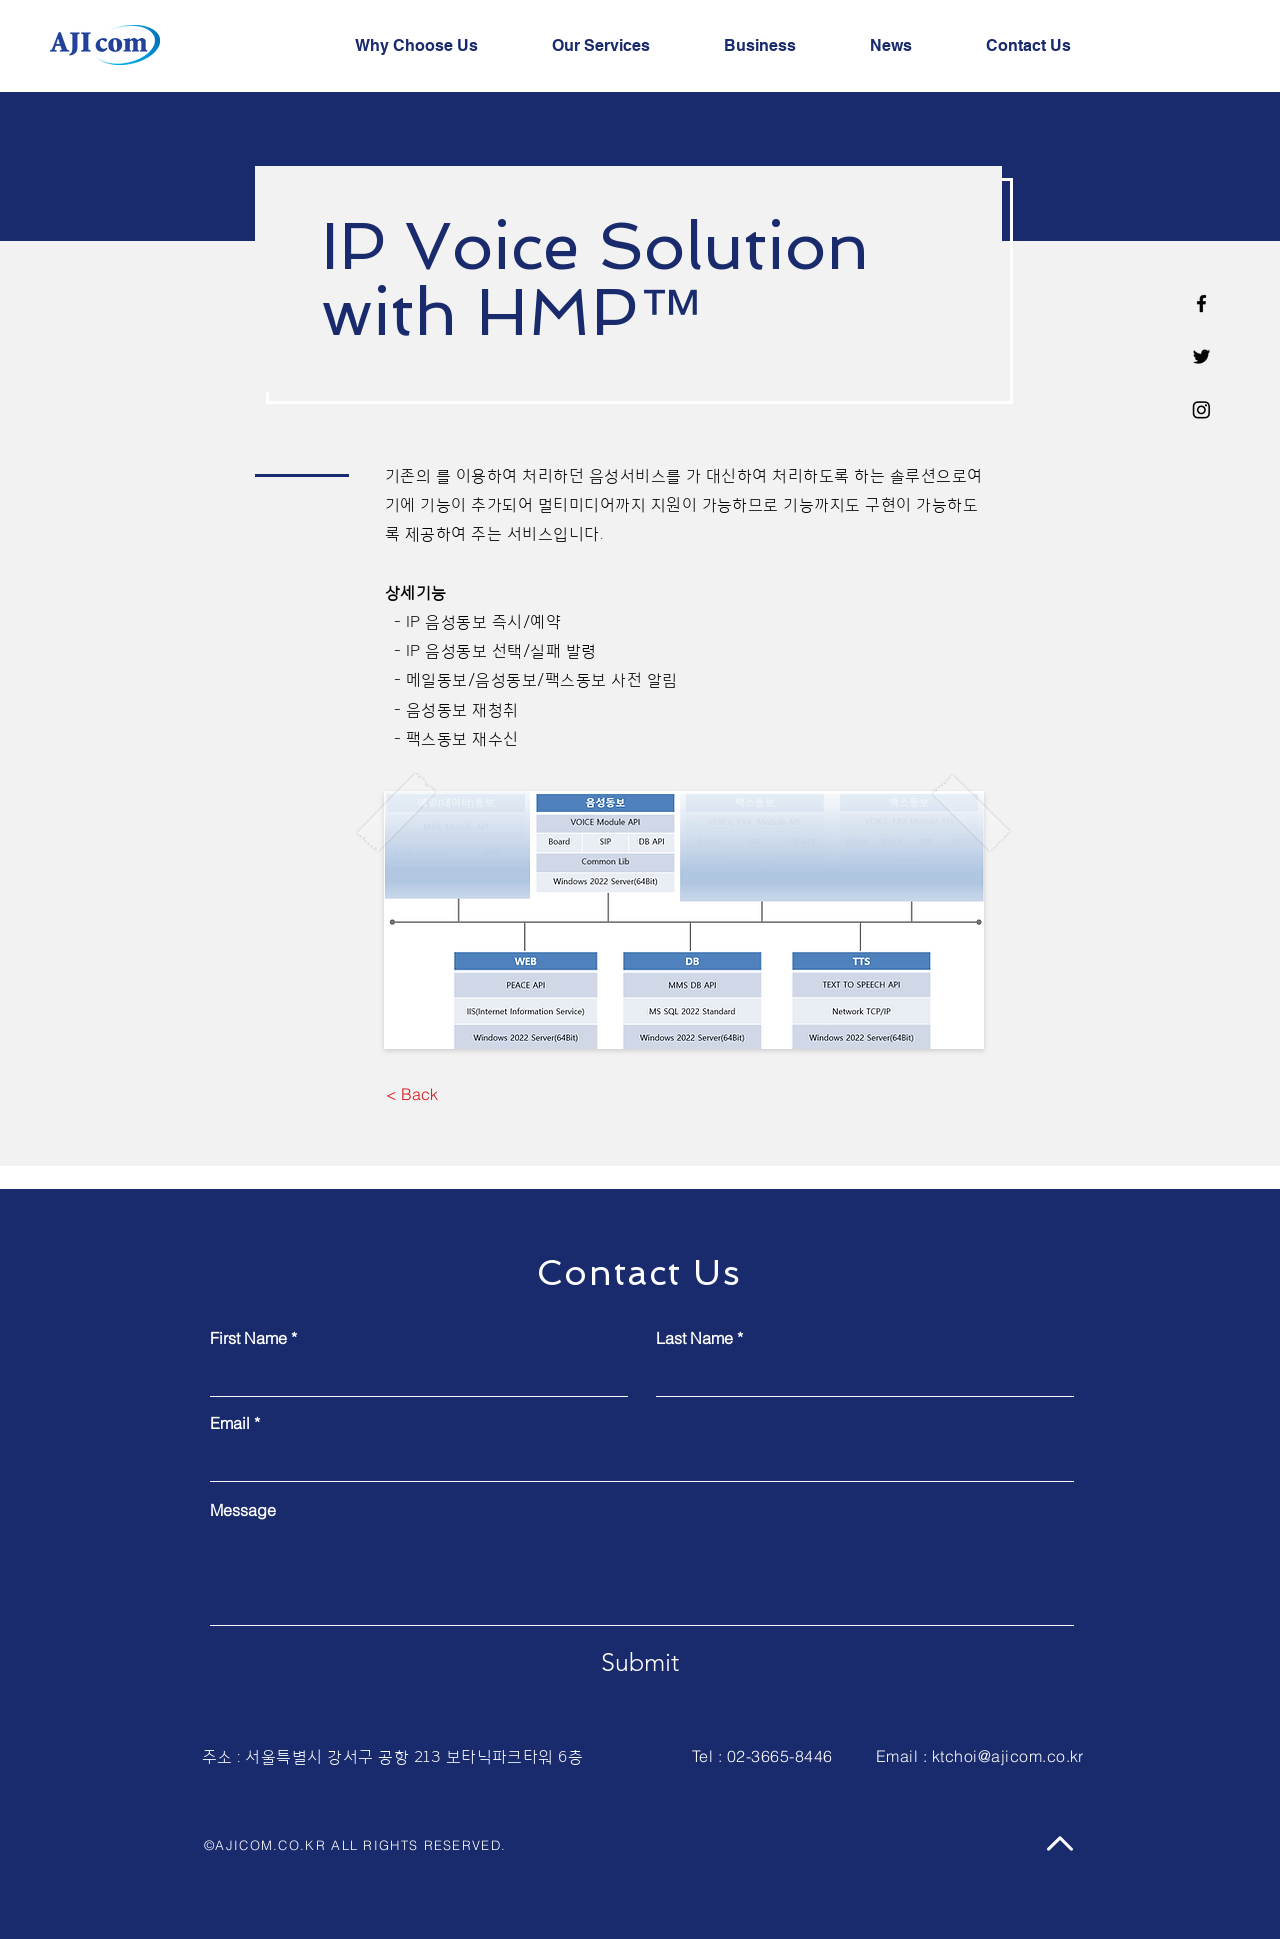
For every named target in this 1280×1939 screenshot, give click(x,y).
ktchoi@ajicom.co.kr (1008, 1756)
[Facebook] (1201, 303)
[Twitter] (1201, 356)
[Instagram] (1201, 409)
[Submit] (640, 1662)
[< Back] (411, 1095)
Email (230, 1423)
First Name (248, 1338)
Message (243, 1510)
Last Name (694, 1338)
